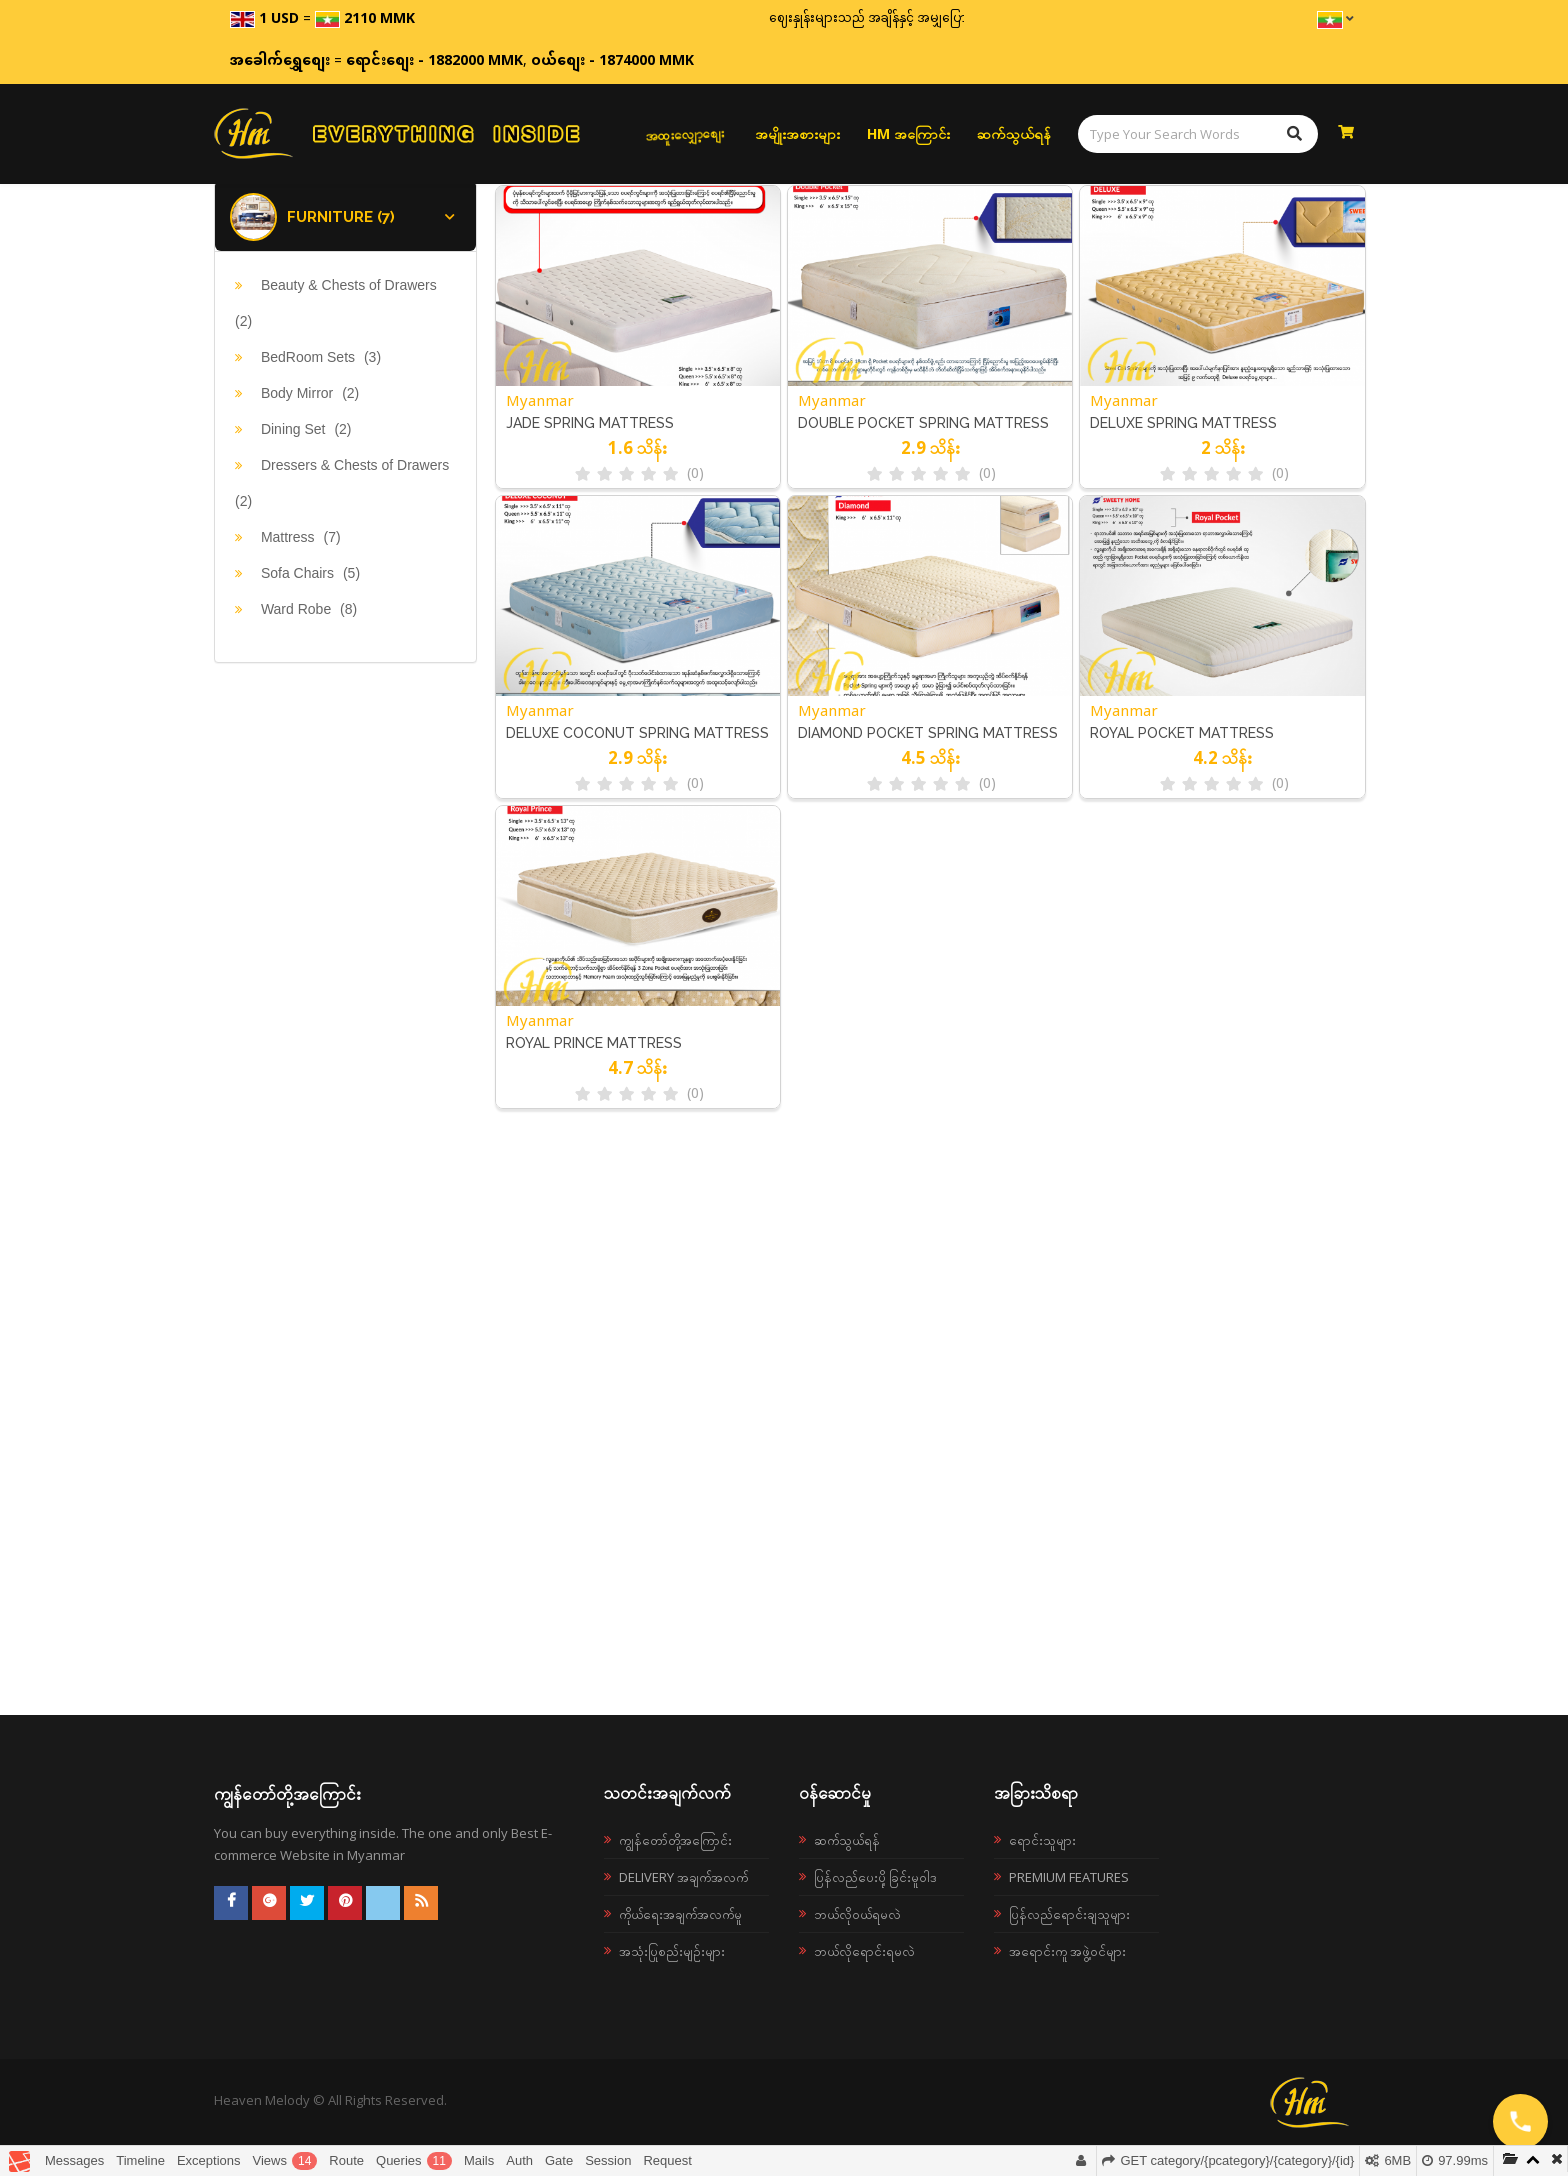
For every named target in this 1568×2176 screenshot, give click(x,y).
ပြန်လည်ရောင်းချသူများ (1069, 1914)
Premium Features (1069, 1877)
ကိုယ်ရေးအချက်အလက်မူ (680, 1914)
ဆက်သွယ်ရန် (1014, 133)
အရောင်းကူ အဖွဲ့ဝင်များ (1067, 1951)
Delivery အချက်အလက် (683, 1877)
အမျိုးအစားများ (797, 133)
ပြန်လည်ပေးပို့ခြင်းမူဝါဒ (875, 1877)
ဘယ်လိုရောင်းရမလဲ (864, 1951)
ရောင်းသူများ (1042, 1840)
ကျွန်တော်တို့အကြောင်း (675, 1840)
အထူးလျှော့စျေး (685, 133)
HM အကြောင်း (908, 133)
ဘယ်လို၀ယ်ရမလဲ (857, 1914)
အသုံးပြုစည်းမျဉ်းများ (672, 1951)
